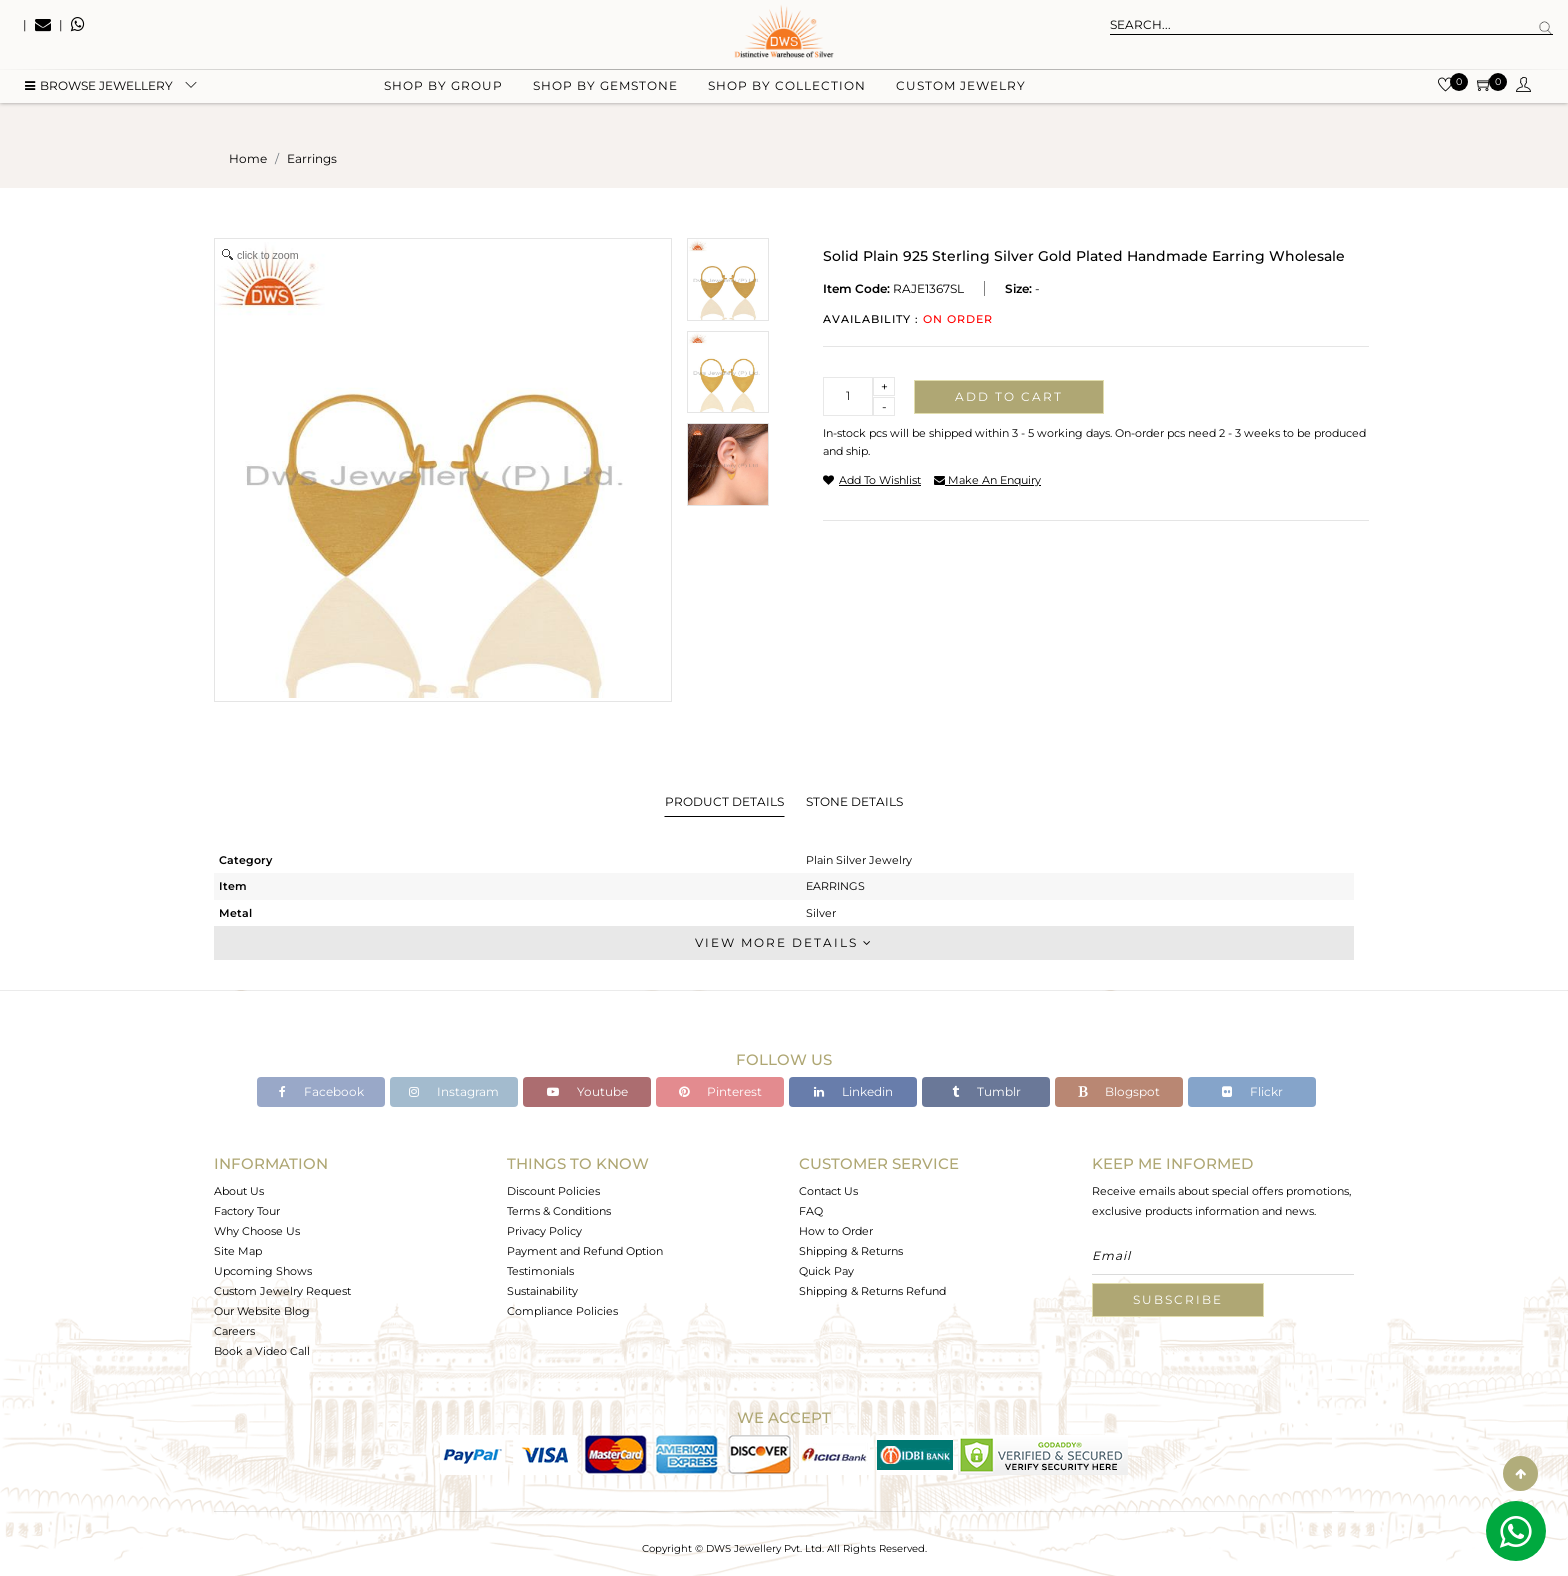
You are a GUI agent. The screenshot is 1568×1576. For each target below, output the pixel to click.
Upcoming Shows (263, 1271)
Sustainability (542, 1291)
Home (248, 158)
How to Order (836, 1231)
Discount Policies (553, 1191)
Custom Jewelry (961, 100)
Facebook (321, 1091)
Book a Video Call (262, 1351)
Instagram (454, 1091)
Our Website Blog (262, 1311)
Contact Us (828, 1191)
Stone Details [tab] (854, 801)
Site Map (238, 1251)
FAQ (811, 1211)
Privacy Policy (544, 1231)
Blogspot (1119, 1091)
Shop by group (443, 100)
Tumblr (986, 1091)
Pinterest (720, 1091)
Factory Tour (247, 1211)
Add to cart (1009, 396)
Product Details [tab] (724, 801)
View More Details (784, 942)
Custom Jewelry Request (282, 1291)
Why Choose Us (257, 1231)
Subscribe (1178, 1299)
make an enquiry (987, 480)
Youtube (587, 1091)
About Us (239, 1191)
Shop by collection (787, 100)
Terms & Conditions (559, 1211)
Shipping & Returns (851, 1251)
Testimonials (540, 1271)
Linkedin (853, 1091)
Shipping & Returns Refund (872, 1291)
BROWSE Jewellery (99, 100)
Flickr (1252, 1091)
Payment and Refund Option (585, 1251)
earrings (312, 158)
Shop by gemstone (605, 100)
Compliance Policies (562, 1311)
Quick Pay (826, 1271)
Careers (234, 1331)
